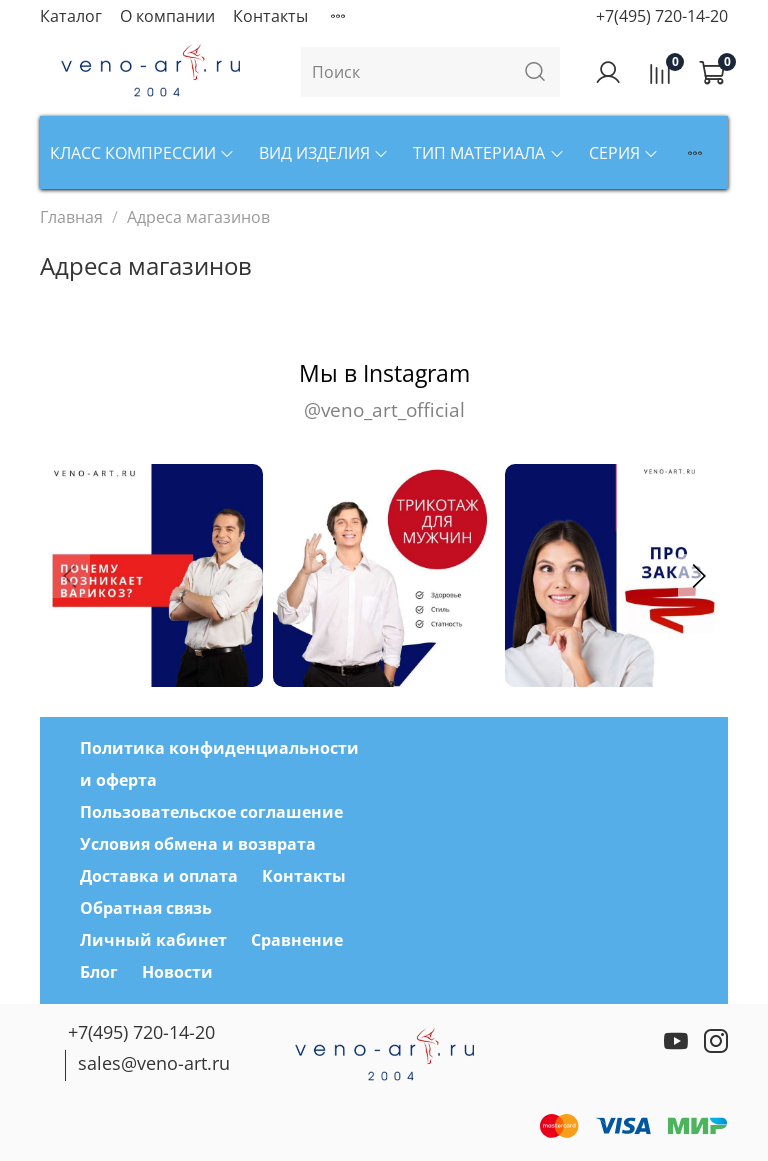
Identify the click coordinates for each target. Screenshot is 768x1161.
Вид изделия (324, 153)
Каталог (71, 16)
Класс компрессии (142, 153)
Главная (71, 217)
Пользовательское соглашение (211, 812)
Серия (624, 153)
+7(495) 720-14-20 (662, 16)
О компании (167, 16)
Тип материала (488, 153)
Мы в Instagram (384, 390)
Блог (99, 972)
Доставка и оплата (159, 876)
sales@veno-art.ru (154, 1063)
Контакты (270, 16)
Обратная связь (146, 908)
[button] (698, 576)
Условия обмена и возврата (198, 844)
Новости (177, 972)
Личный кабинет (153, 940)
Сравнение (297, 940)
